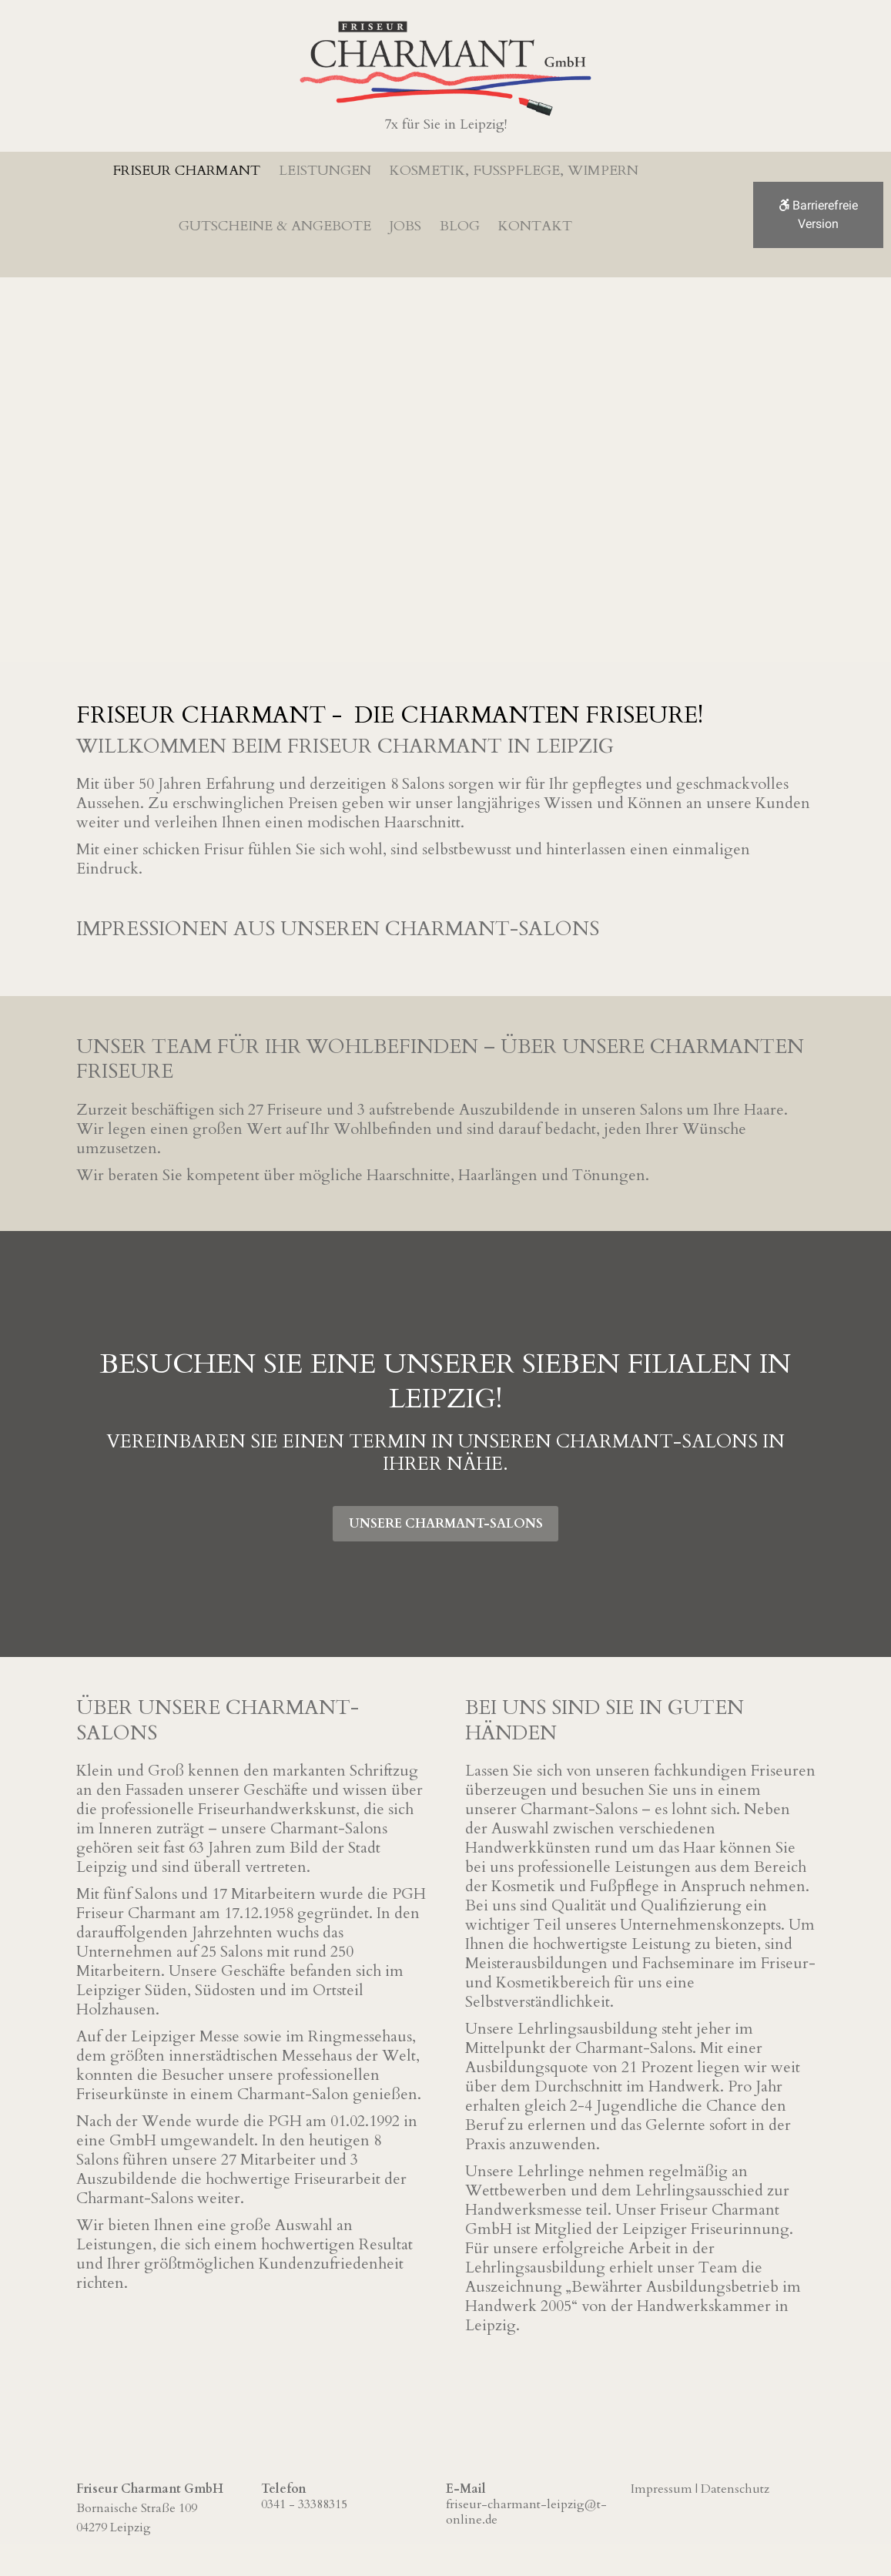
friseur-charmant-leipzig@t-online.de (526, 2510)
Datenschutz (735, 2487)
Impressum (661, 2487)
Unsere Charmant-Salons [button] (445, 1518)
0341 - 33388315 (304, 2502)
